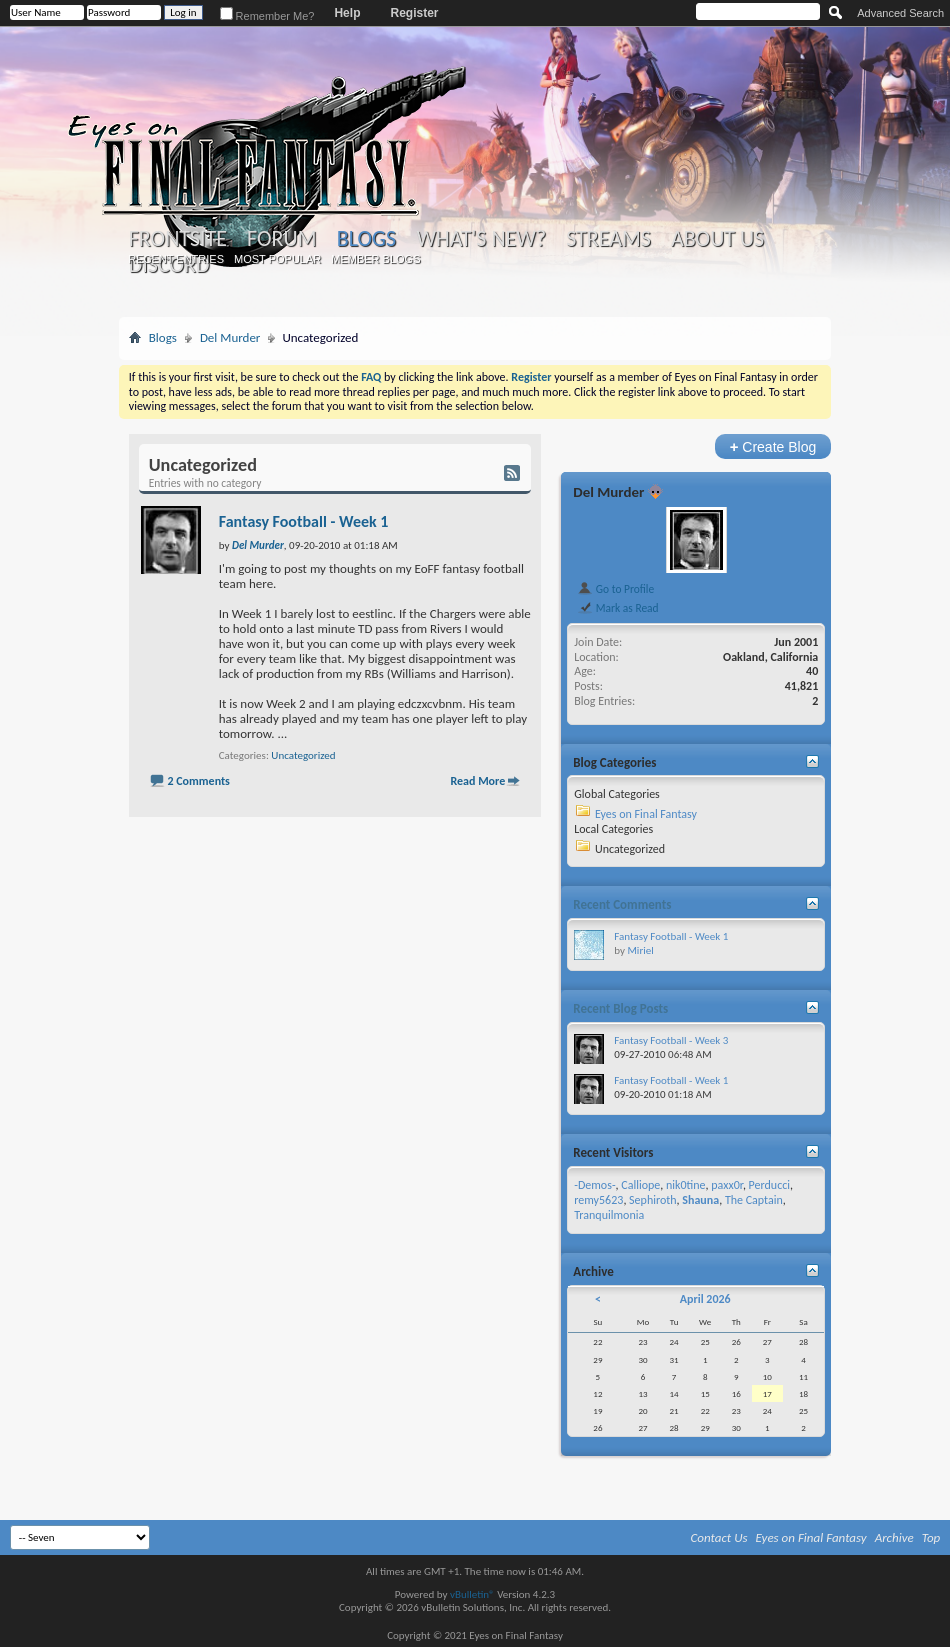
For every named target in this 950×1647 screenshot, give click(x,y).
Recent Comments (622, 904)
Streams (608, 239)
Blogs (366, 238)
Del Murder (230, 337)
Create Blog (773, 446)
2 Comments (198, 781)
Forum (281, 239)
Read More (477, 781)
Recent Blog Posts (620, 1008)
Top (931, 1537)
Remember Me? (267, 16)
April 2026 (705, 1299)
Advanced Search (900, 13)
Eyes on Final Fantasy (646, 814)
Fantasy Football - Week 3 (671, 1040)
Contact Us (719, 1537)
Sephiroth (653, 1200)
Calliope (640, 1185)
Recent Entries (176, 259)
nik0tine (686, 1185)
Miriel (640, 950)
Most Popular (277, 259)
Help (347, 13)
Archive (894, 1537)
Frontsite (178, 239)
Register (414, 13)
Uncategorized (303, 755)
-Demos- (594, 1185)
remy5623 (598, 1200)
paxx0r (727, 1185)
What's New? (481, 239)
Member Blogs (375, 259)
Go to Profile (615, 589)
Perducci (769, 1185)
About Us (717, 239)
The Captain (754, 1200)
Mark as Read (617, 608)
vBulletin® (472, 1594)
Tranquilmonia (609, 1215)
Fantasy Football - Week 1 (304, 521)
